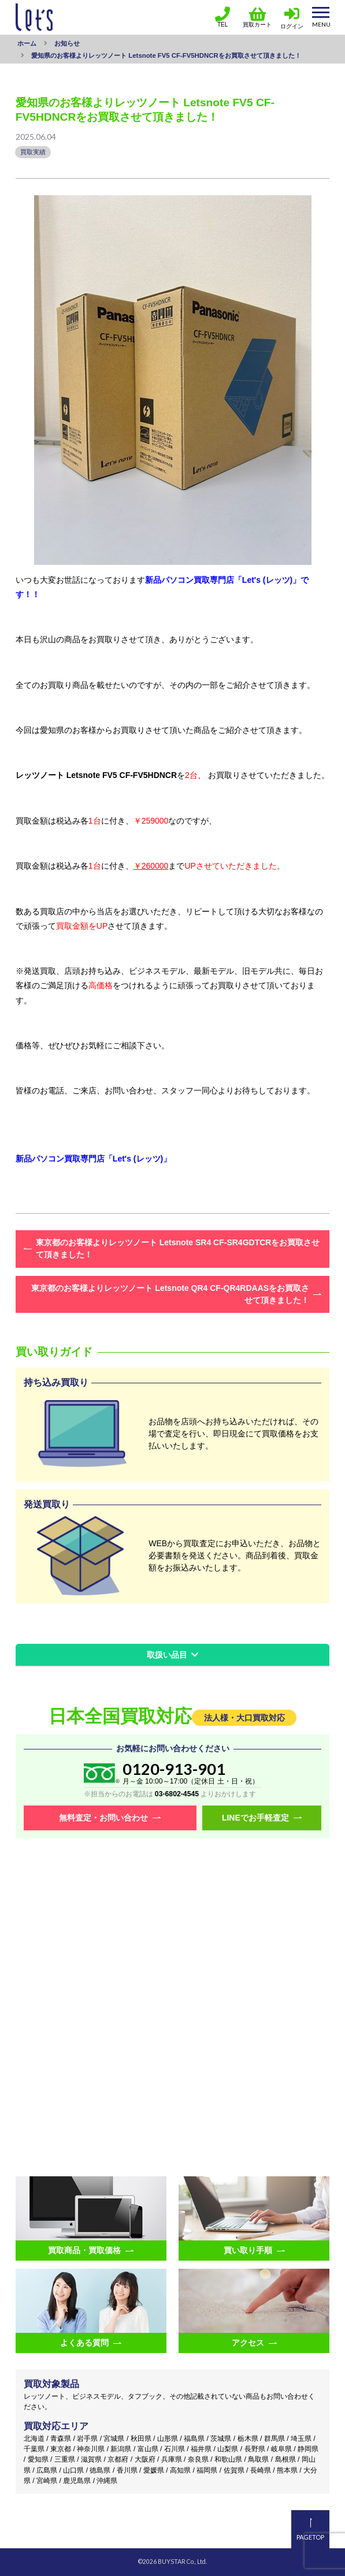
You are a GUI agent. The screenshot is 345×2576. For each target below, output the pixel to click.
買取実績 (33, 151)
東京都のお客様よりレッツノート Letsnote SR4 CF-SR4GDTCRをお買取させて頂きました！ (178, 1248)
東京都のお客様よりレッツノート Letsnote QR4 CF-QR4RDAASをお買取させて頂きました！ (170, 1294)
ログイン (291, 26)
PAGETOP (310, 2537)
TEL (222, 17)
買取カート (257, 17)
